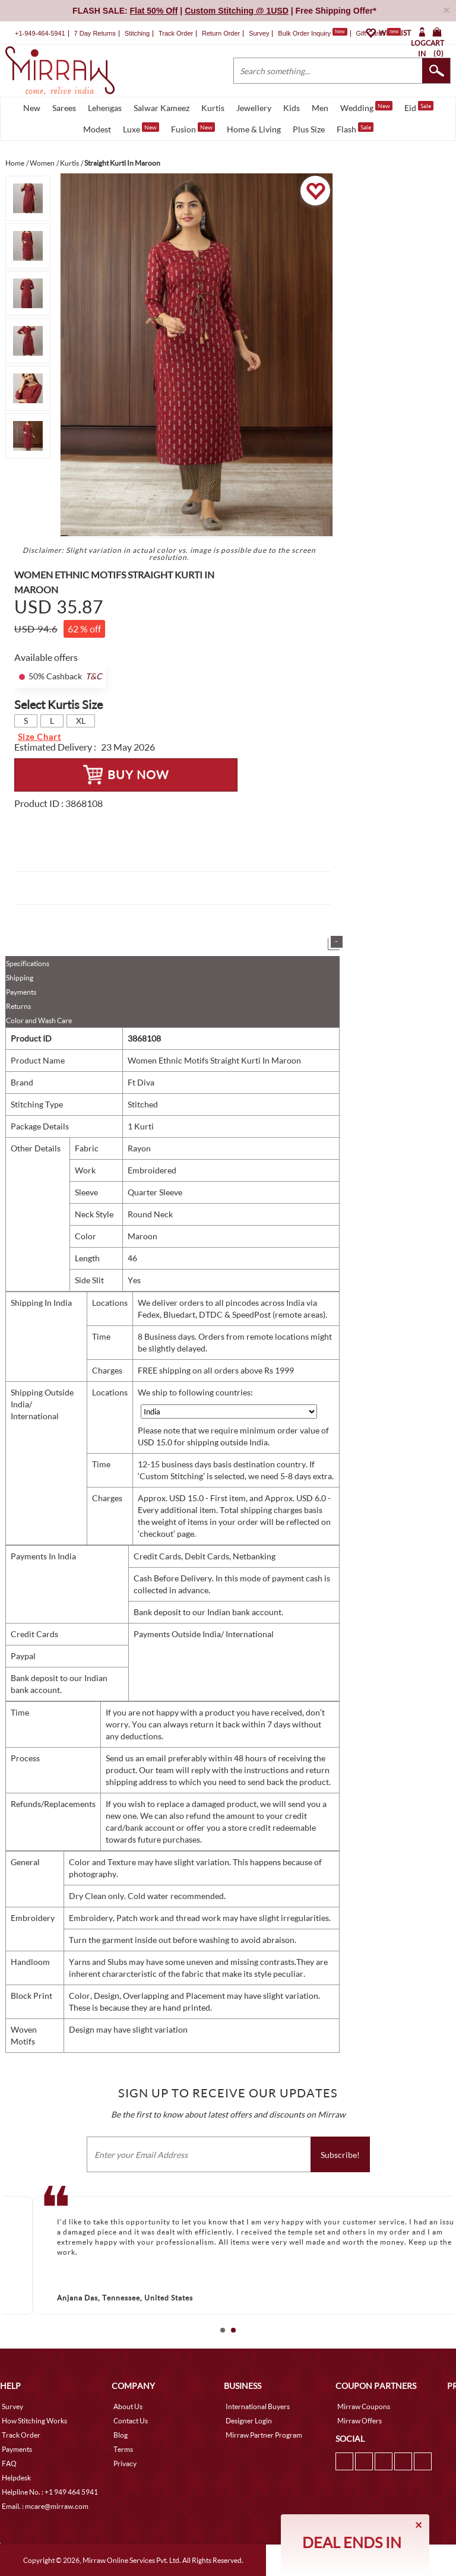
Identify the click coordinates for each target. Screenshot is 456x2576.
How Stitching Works (34, 2420)
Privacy (125, 2463)
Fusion (193, 128)
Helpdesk (16, 2477)
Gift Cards (378, 33)
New (31, 108)
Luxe (141, 128)
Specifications (27, 963)
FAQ (9, 2463)
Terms (123, 2449)
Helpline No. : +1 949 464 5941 (50, 2492)
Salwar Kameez (161, 108)
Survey (259, 33)
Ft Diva (141, 1082)
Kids (291, 108)
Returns (18, 1006)
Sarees (64, 108)
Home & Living (254, 129)
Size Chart (39, 737)
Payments (21, 992)
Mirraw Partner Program (264, 2435)
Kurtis (212, 108)
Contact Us (130, 2420)
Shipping (19, 977)
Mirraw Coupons (363, 2406)
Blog (120, 2435)
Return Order (221, 33)
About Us (127, 2406)
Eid (418, 107)
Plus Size (309, 129)
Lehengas (105, 108)
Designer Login (249, 2420)
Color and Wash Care (39, 1020)
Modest (97, 129)
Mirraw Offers (359, 2420)
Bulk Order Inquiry (304, 33)
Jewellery (253, 108)
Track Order (176, 33)
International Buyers (258, 2406)
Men (320, 108)
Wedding (366, 107)
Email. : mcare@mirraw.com (45, 2506)
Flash (355, 128)
